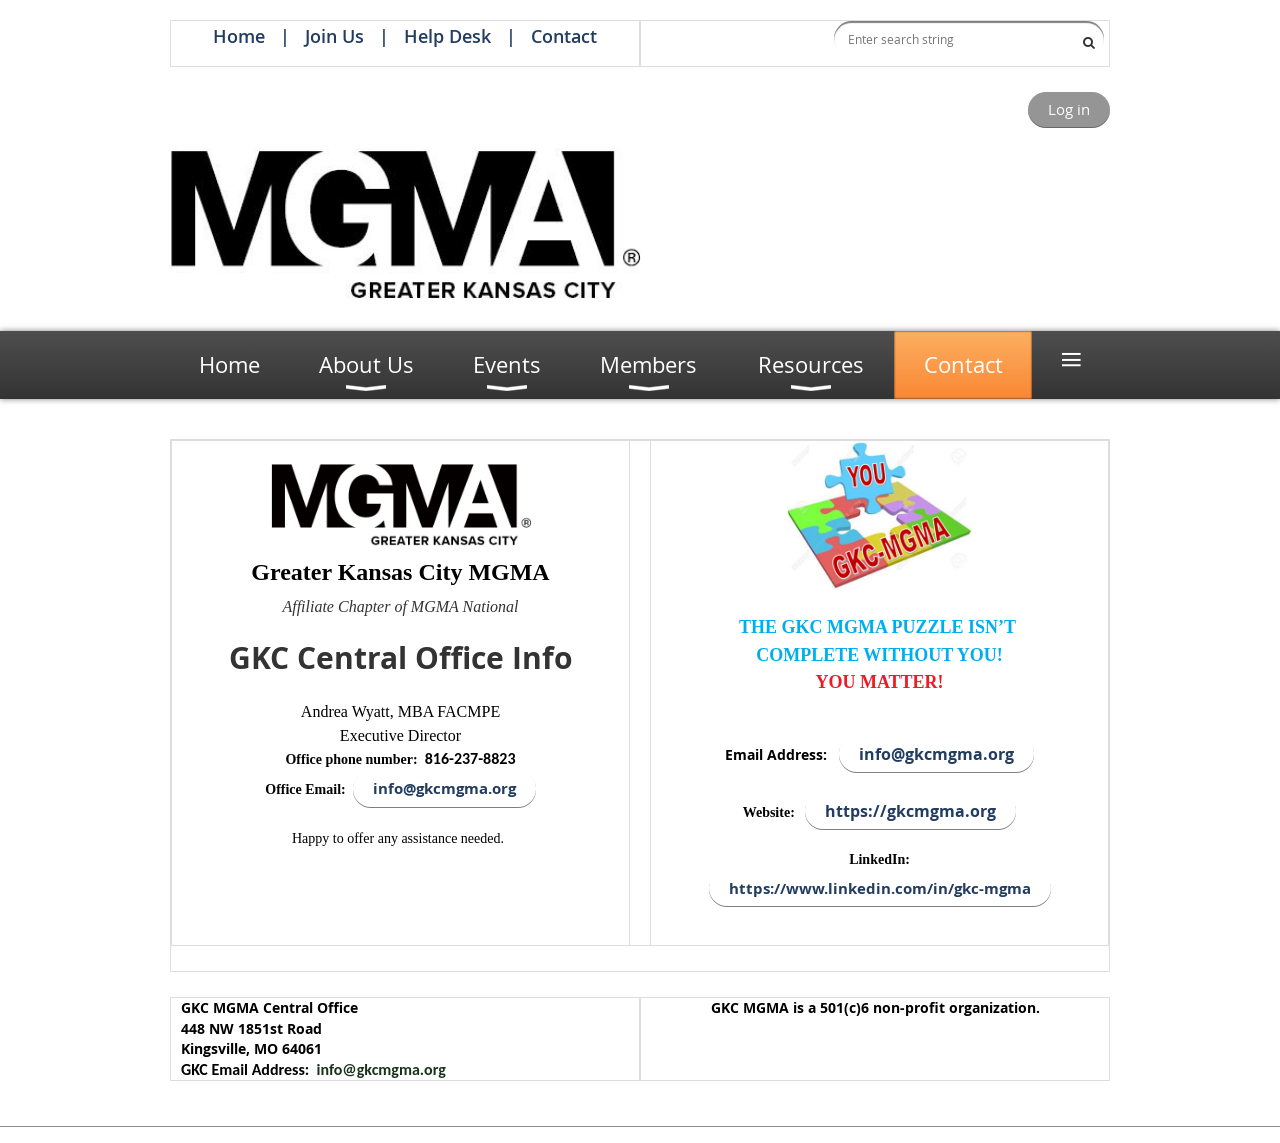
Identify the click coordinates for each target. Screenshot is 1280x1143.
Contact (564, 36)
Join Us (334, 36)
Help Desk (447, 36)
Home (239, 36)
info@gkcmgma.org (380, 1069)
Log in (1069, 109)
